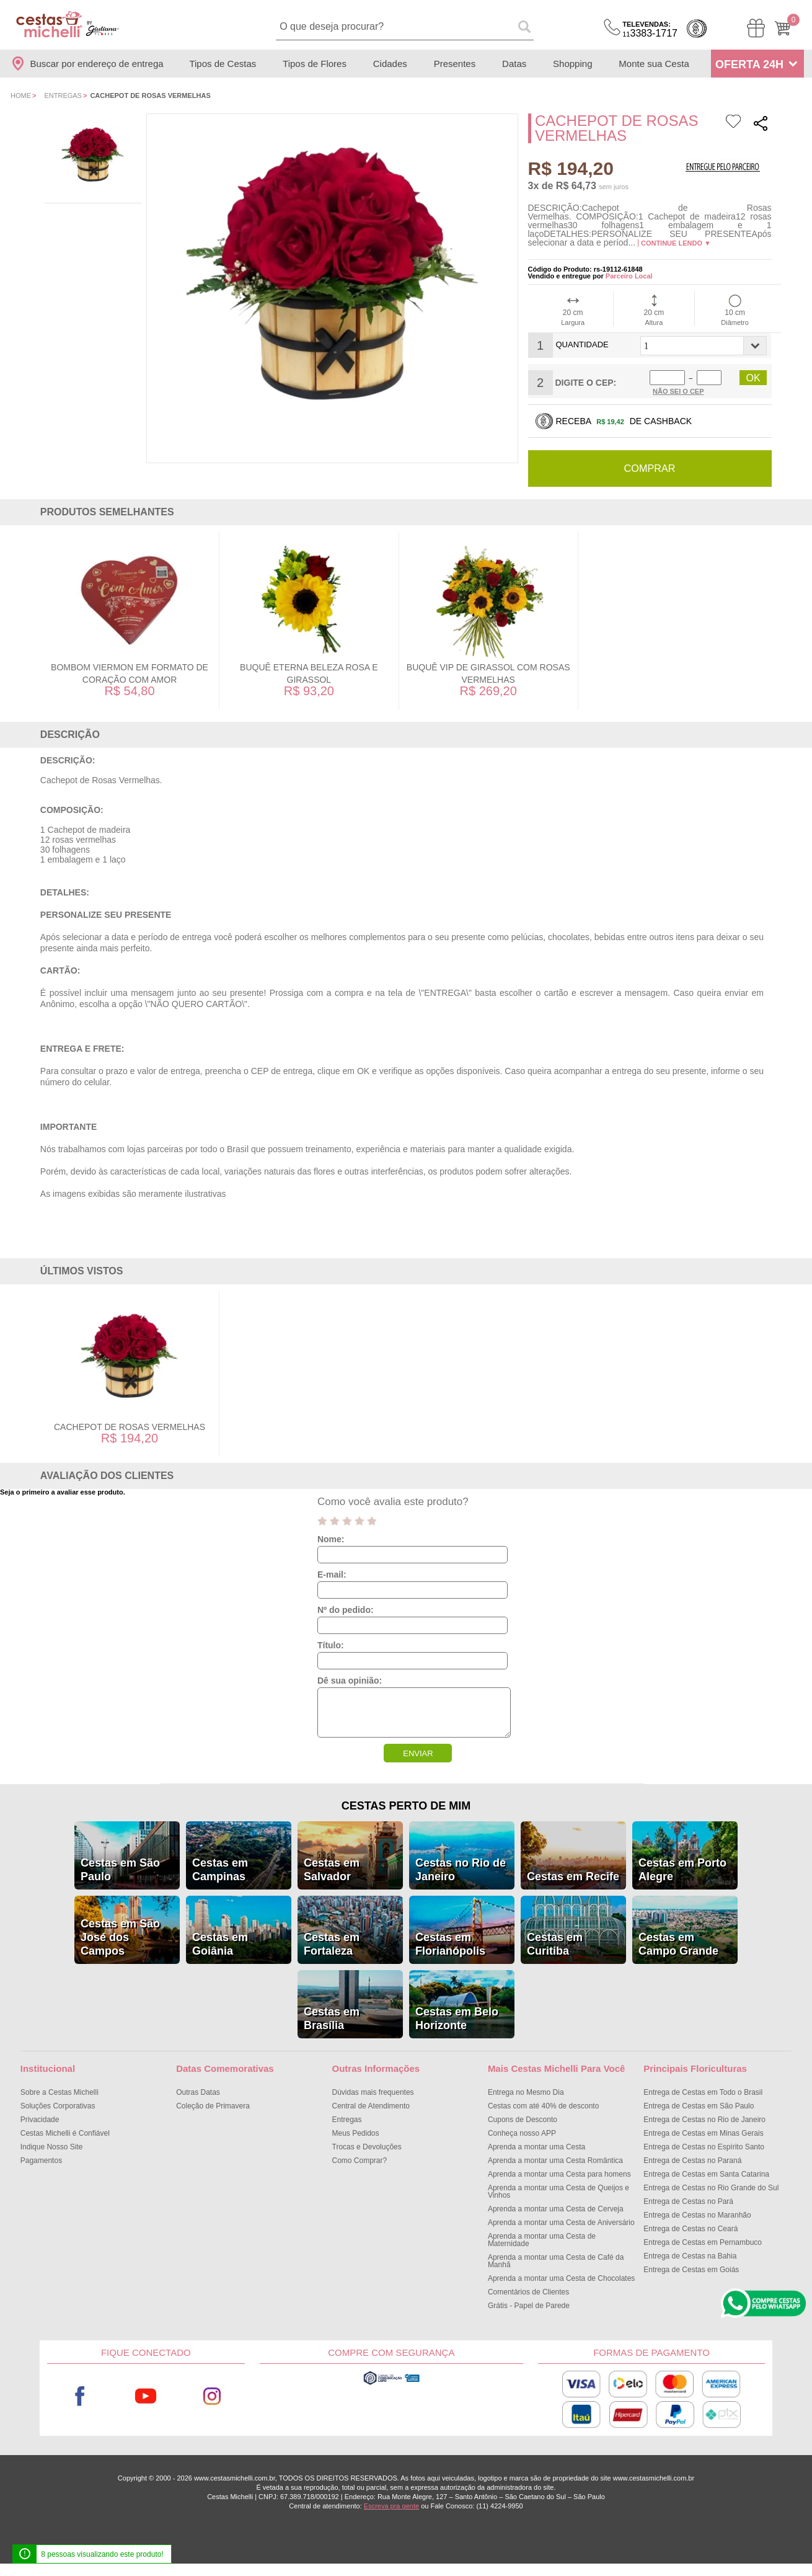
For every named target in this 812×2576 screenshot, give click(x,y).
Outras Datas (198, 2091)
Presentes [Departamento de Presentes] (455, 63)
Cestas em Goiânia (220, 1943)
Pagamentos (41, 2160)
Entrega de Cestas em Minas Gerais (703, 2132)
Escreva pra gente (391, 2505)
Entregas (63, 95)
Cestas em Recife (573, 1876)
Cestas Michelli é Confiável (65, 2132)
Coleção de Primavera (213, 2105)
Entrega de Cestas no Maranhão (697, 2214)
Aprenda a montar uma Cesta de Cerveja (556, 2208)
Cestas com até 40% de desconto (543, 2105)
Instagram (212, 2395)
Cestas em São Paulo (120, 1869)
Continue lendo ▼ (676, 243)
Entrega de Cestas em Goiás (691, 2269)
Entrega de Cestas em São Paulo (698, 2105)
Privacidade (40, 2119)
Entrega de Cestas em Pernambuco (702, 2241)
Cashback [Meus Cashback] (697, 28)
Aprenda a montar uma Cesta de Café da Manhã (556, 2260)
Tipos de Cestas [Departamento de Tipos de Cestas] (222, 63)
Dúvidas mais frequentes (373, 2091)
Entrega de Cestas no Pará (688, 2200)
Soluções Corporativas (57, 2105)
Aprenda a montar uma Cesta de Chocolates (561, 2277)
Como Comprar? (359, 2160)
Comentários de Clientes (528, 2291)
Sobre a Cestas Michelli (59, 2091)
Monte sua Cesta (654, 63)
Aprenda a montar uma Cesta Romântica (555, 2160)
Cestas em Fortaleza (332, 1943)
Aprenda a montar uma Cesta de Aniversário (561, 2222)
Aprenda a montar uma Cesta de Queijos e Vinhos (558, 2191)
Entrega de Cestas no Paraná (692, 2160)
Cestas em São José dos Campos (120, 1936)
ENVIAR (418, 1752)
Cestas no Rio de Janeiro (460, 1869)
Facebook (80, 2395)
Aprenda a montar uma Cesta (536, 2146)
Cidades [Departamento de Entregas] (390, 63)
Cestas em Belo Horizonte (456, 2018)
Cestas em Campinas (220, 1869)
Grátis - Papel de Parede (529, 2305)
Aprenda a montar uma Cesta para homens (559, 2173)
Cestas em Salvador (332, 1869)
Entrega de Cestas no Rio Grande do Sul (711, 2187)
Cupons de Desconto (522, 2119)
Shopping (572, 63)
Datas (514, 63)
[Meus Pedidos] (756, 28)
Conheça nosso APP (522, 2132)
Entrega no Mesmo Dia (526, 2091)
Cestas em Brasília (332, 2018)
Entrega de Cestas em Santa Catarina (706, 2173)
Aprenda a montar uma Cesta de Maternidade (542, 2239)
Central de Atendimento (371, 2105)
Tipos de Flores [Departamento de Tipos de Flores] (314, 63)
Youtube (145, 2395)
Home (21, 95)
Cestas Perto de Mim (406, 1805)
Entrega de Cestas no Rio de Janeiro (704, 2119)
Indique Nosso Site (51, 2146)
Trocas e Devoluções (367, 2146)
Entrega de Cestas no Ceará (690, 2228)
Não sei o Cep (678, 391)
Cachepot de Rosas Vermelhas (129, 1426)
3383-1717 (649, 29)
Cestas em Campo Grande (678, 1943)
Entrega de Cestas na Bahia (689, 2255)
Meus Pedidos (355, 2132)
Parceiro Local (629, 276)
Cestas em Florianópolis (450, 1943)
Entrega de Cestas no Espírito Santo (703, 2146)
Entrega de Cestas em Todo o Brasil (702, 2091)
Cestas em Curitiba (555, 1943)
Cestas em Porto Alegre (682, 1869)
